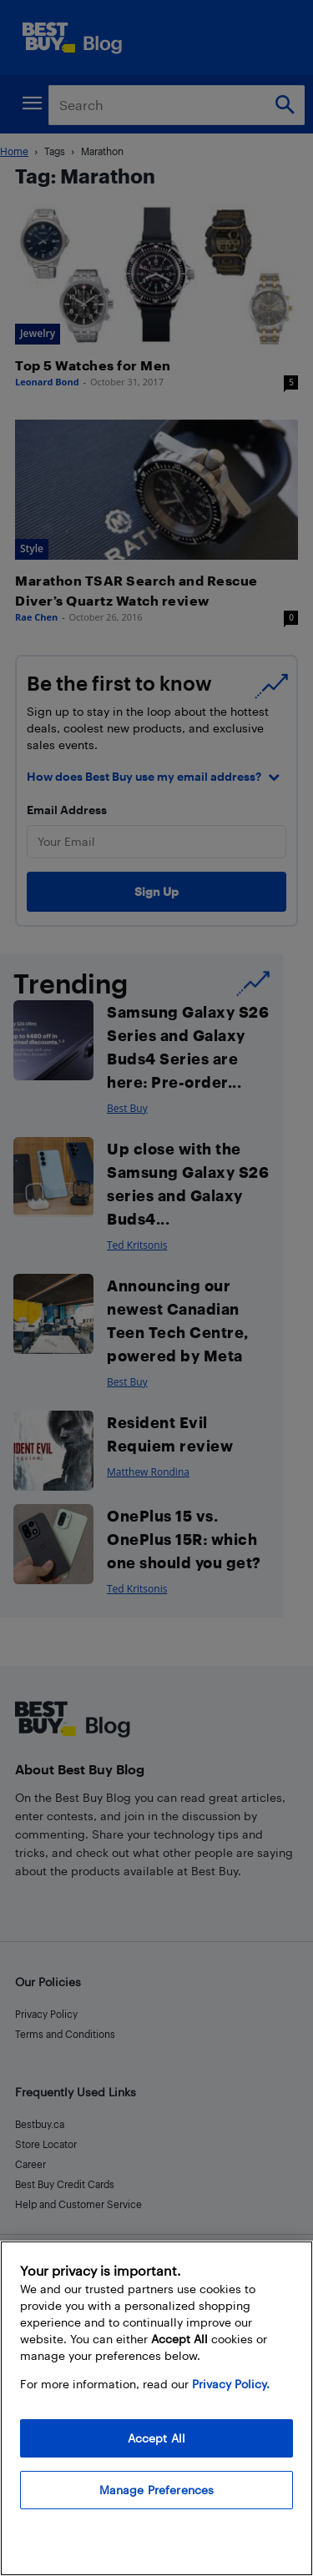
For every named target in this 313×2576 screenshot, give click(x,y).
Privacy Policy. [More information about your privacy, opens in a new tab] (231, 2384)
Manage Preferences (157, 2490)
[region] (156, 2408)
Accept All (156, 2438)
